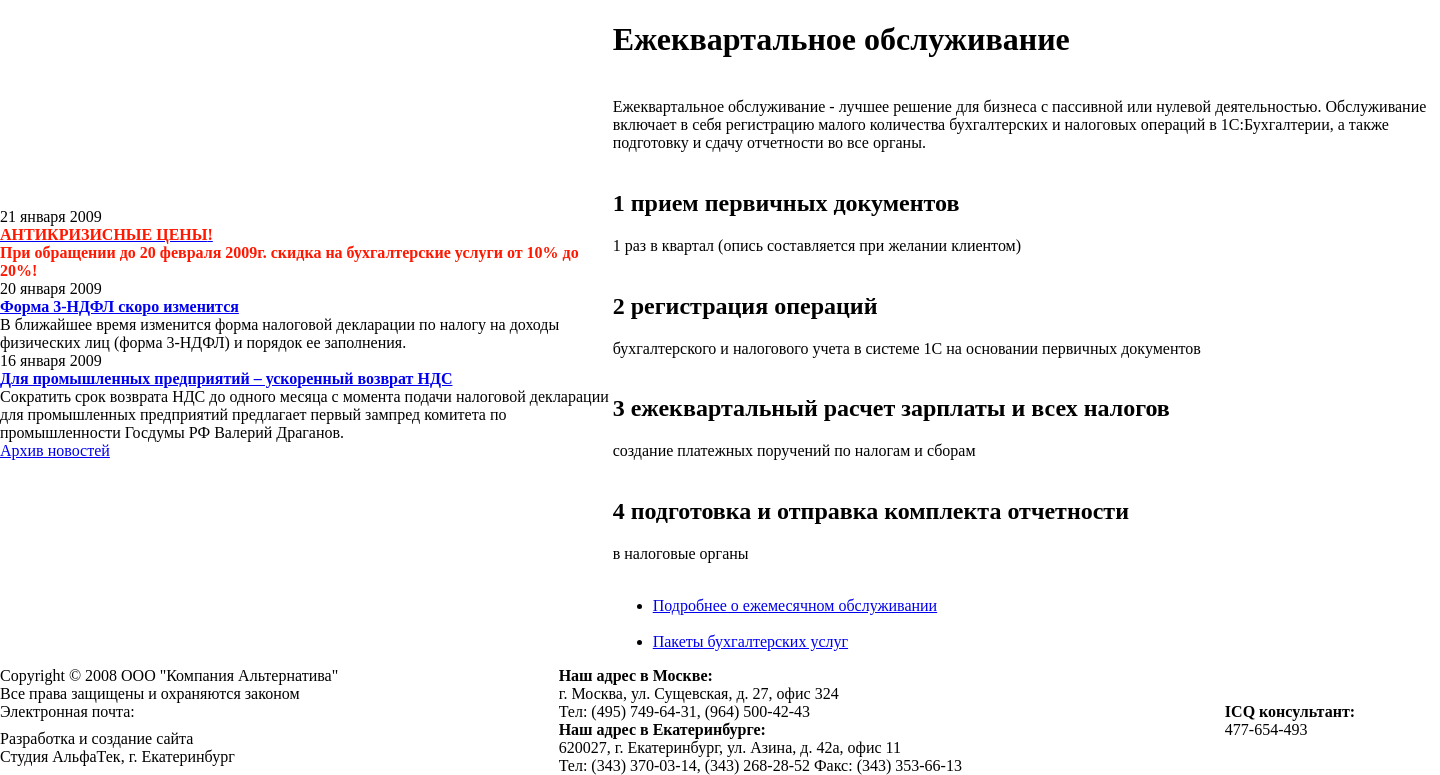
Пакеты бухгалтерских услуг (750, 641)
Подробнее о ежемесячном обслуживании (795, 605)
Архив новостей (55, 450)
